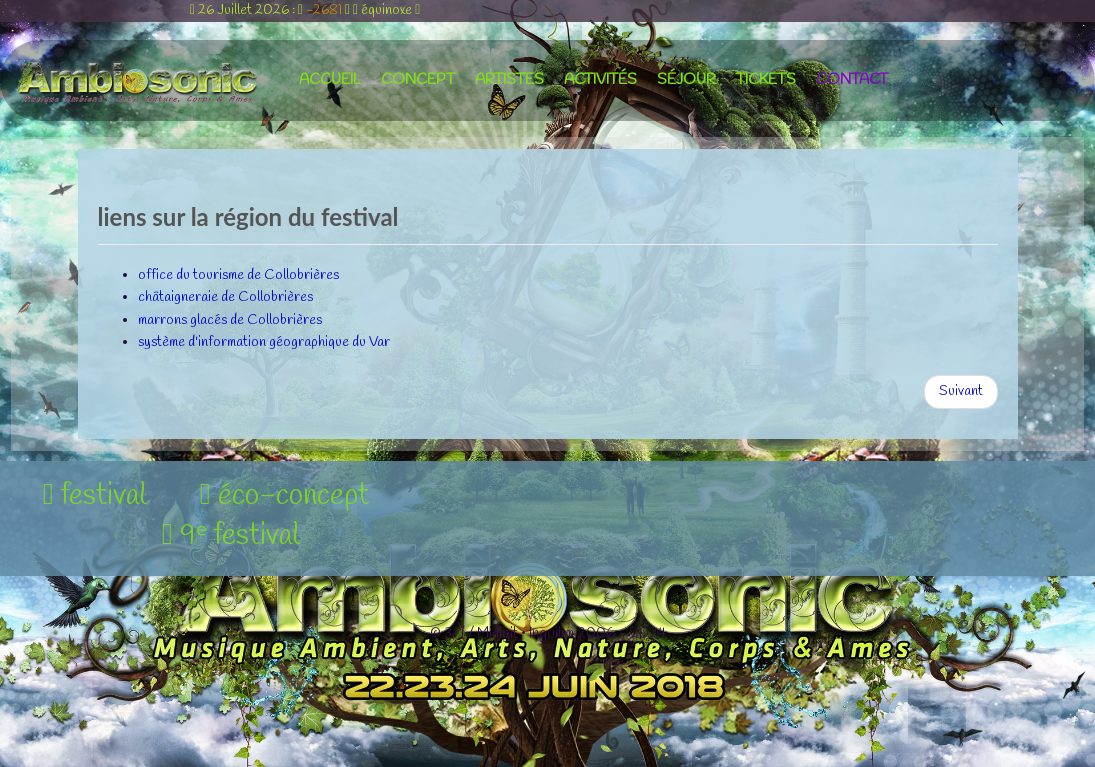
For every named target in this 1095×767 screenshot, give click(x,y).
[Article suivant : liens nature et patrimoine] (961, 392)
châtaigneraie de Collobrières (225, 297)
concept (418, 80)
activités (600, 80)
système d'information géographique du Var (264, 342)
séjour (686, 80)
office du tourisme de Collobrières (238, 275)
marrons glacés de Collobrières (230, 320)
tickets (766, 80)
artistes (509, 80)
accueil (330, 80)
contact (852, 80)
